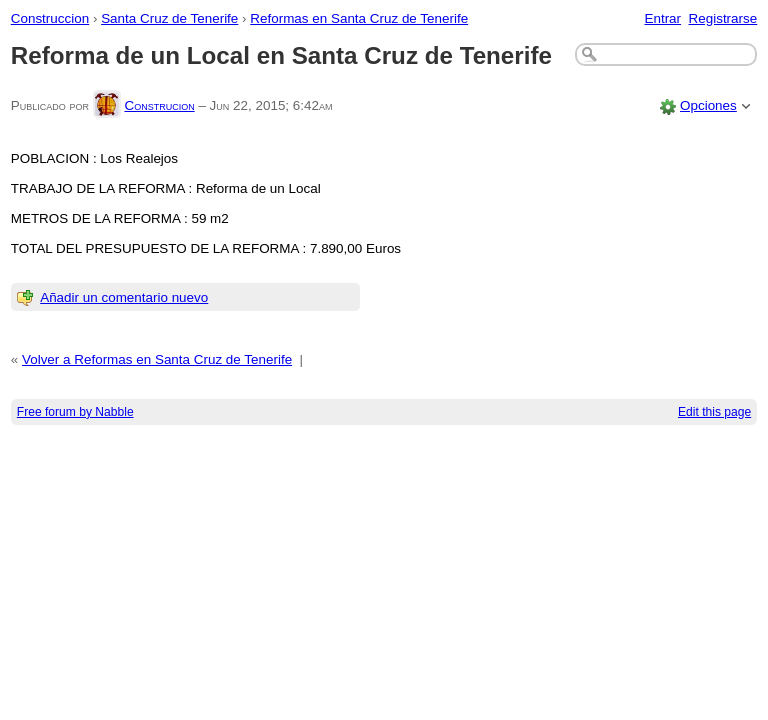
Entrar (662, 18)
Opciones (708, 105)
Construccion (50, 18)
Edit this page (714, 412)
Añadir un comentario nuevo (124, 297)
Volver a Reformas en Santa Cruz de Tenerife (157, 359)
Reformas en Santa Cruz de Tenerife (359, 18)
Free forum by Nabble (75, 412)
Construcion (159, 105)
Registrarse (723, 18)
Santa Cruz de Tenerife (169, 18)
